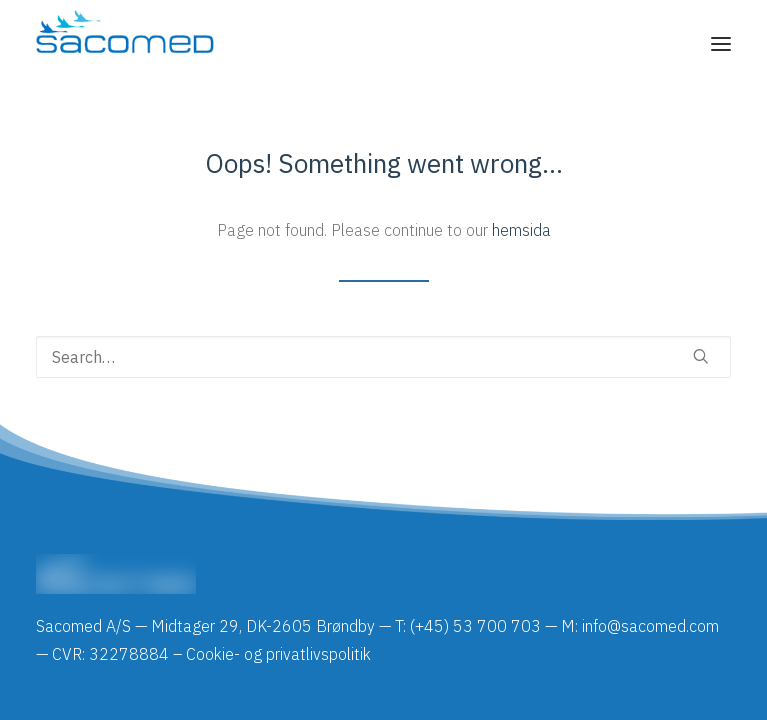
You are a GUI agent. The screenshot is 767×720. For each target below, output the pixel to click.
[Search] (383, 357)
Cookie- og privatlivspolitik (278, 654)
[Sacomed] (125, 44)
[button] (721, 44)
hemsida (521, 230)
